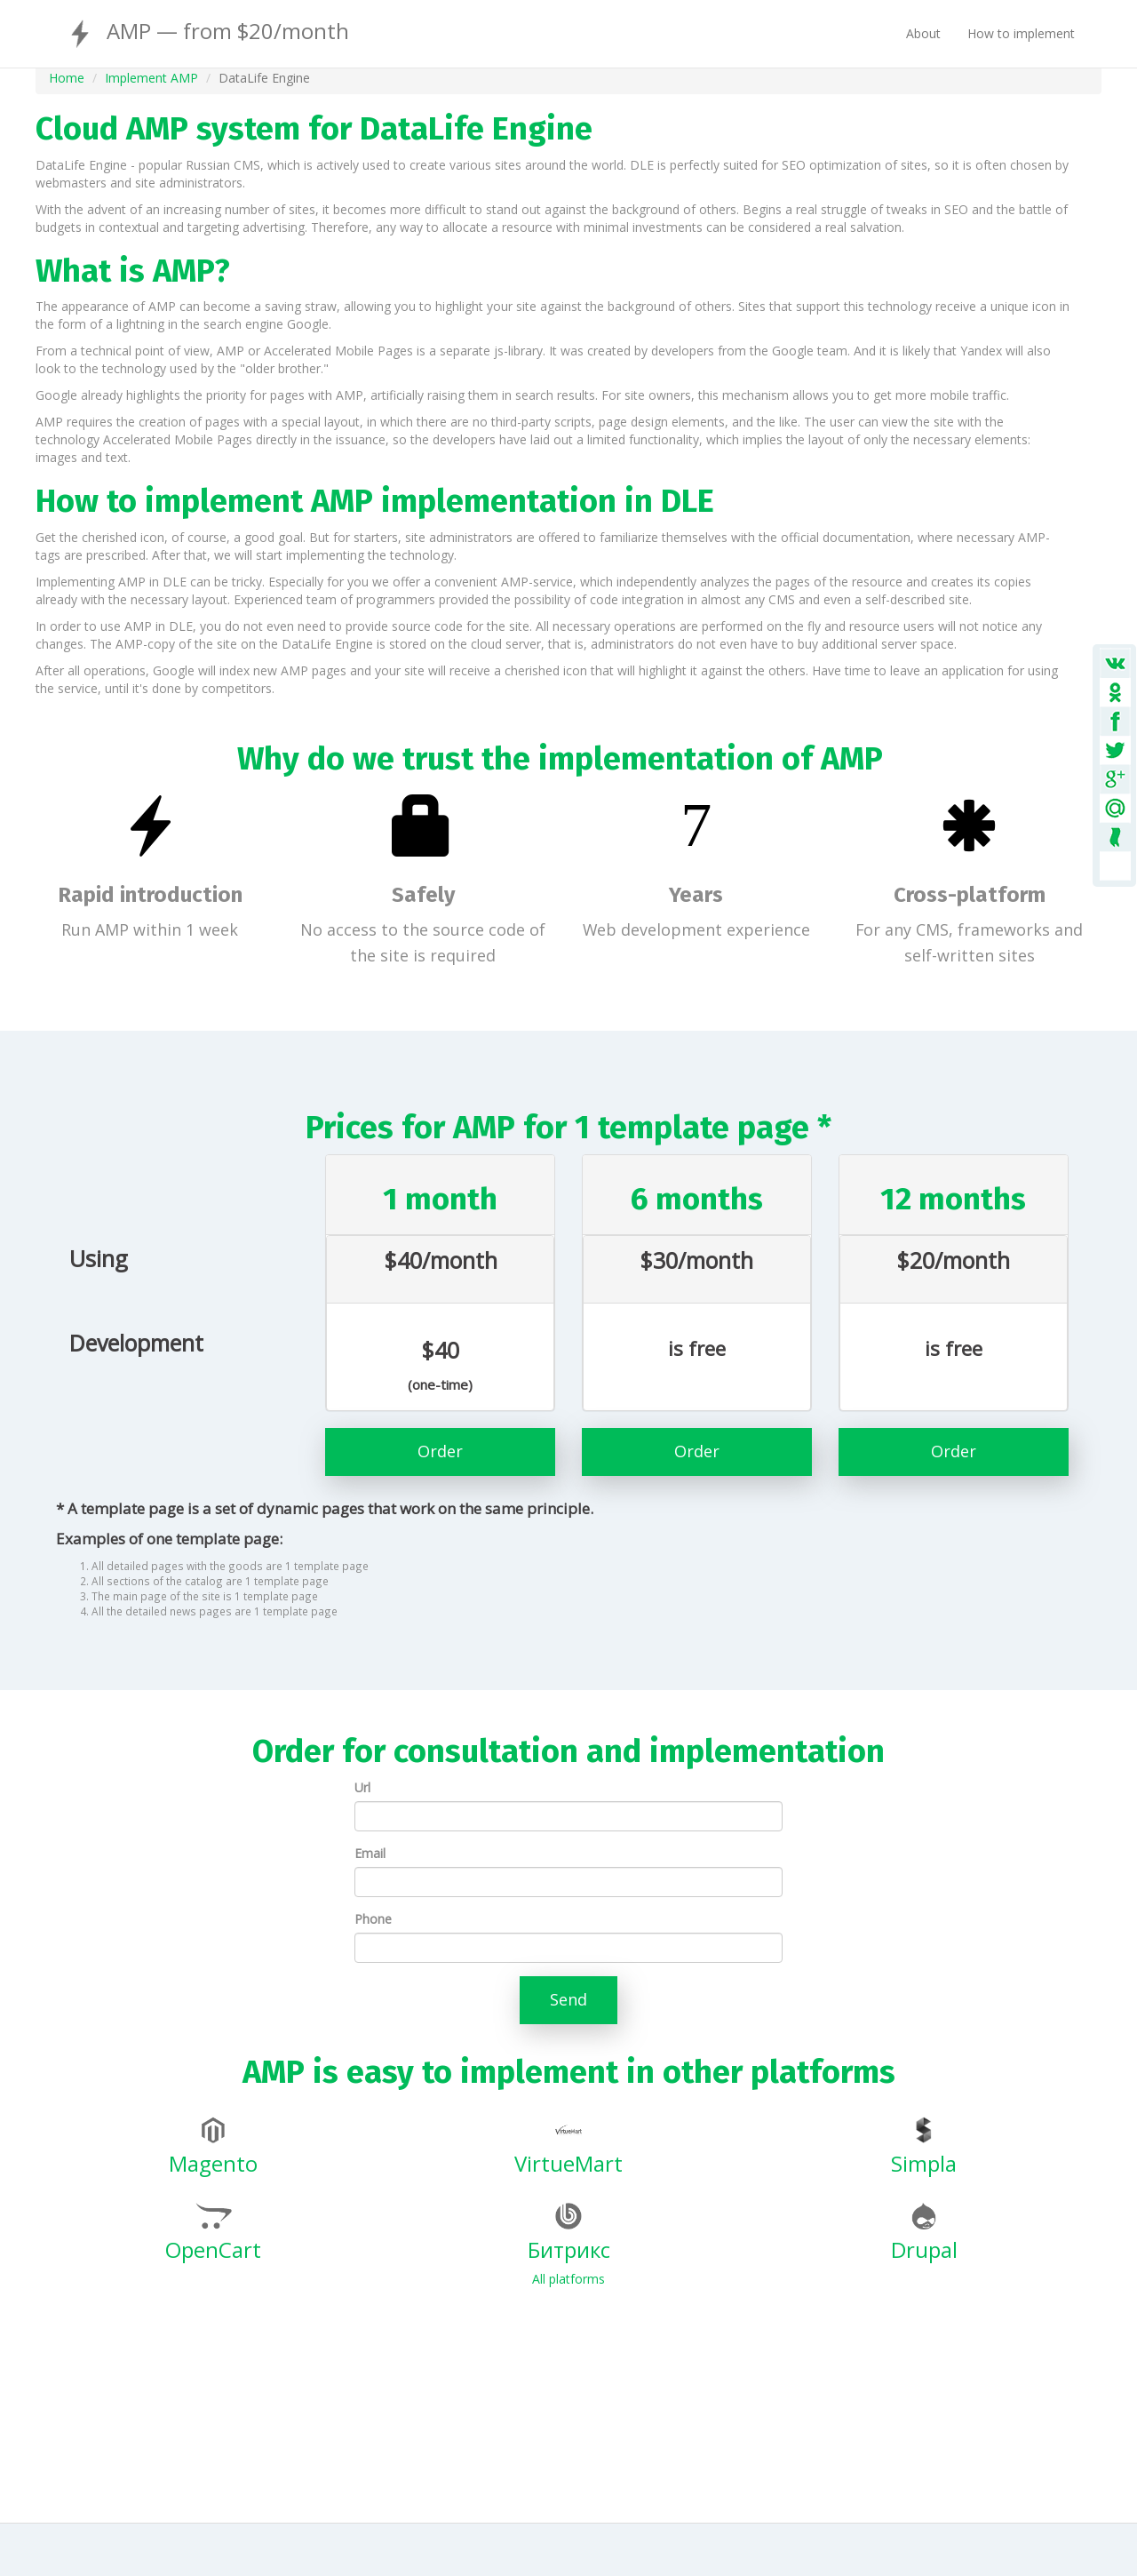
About (923, 33)
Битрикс (569, 2233)
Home (66, 77)
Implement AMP (151, 77)
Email (370, 1853)
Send (568, 1999)
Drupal (924, 2233)
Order (440, 1451)
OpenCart (213, 2233)
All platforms (568, 2278)
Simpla (924, 2147)
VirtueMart (568, 2147)
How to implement (1021, 33)
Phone (373, 1918)
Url (362, 1787)
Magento (213, 2147)
